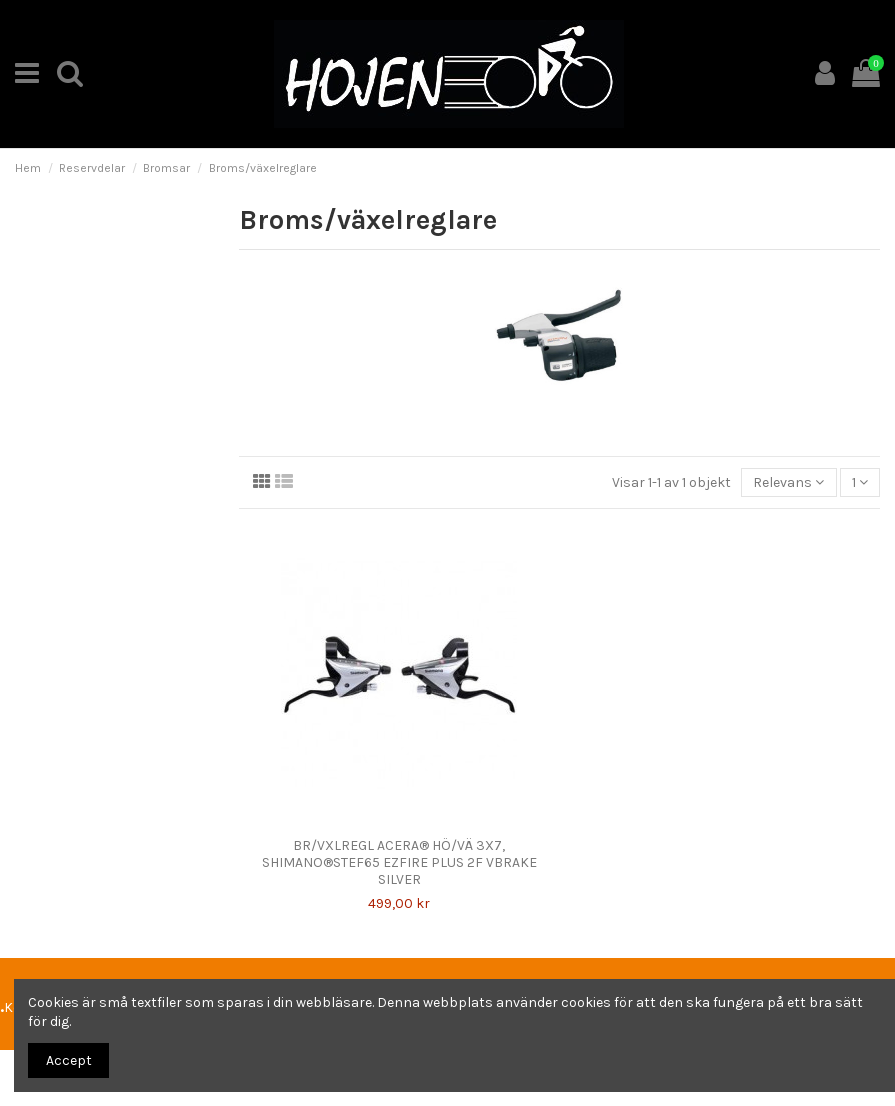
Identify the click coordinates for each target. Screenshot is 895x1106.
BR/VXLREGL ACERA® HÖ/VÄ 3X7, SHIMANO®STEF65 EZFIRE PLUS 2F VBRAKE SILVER (399, 862)
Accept (69, 1060)
